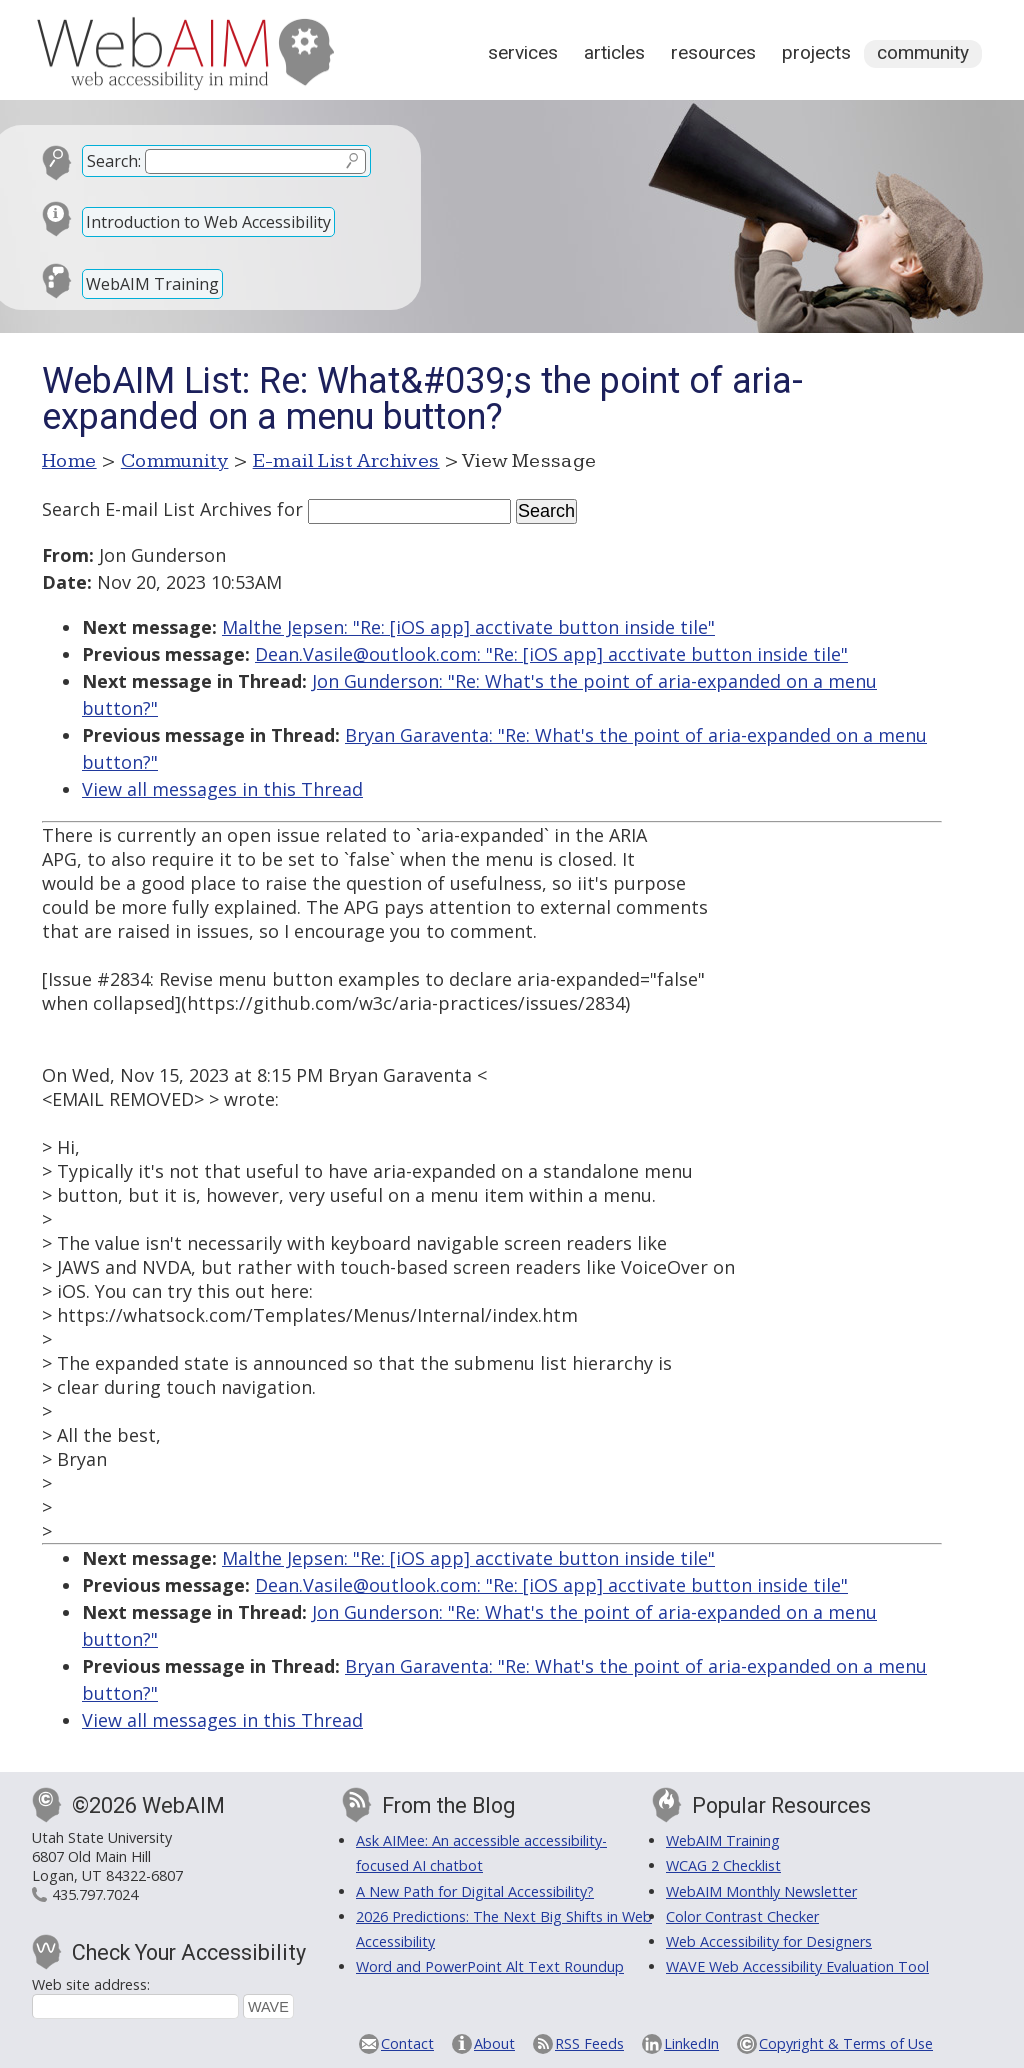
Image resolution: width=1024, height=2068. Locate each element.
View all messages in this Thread (222, 789)
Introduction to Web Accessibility (208, 222)
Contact (407, 2043)
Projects (816, 52)
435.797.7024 (95, 1894)
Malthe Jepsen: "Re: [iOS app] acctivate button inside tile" (468, 627)
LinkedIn (691, 2043)
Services (523, 52)
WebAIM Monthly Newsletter (761, 1891)
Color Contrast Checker (742, 1916)
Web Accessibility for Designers (769, 1941)
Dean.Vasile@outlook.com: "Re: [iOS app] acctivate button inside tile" (551, 654)
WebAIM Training (152, 284)
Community (923, 52)
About (494, 2043)
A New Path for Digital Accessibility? (475, 1891)
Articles (614, 52)
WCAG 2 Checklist (723, 1865)
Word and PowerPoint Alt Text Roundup (490, 1966)
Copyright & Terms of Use (846, 2043)
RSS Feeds (589, 2043)
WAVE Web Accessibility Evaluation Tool (797, 1966)
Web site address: (91, 1984)
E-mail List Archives (346, 461)
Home (69, 461)
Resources (713, 52)
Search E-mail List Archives (157, 509)
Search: (114, 161)
